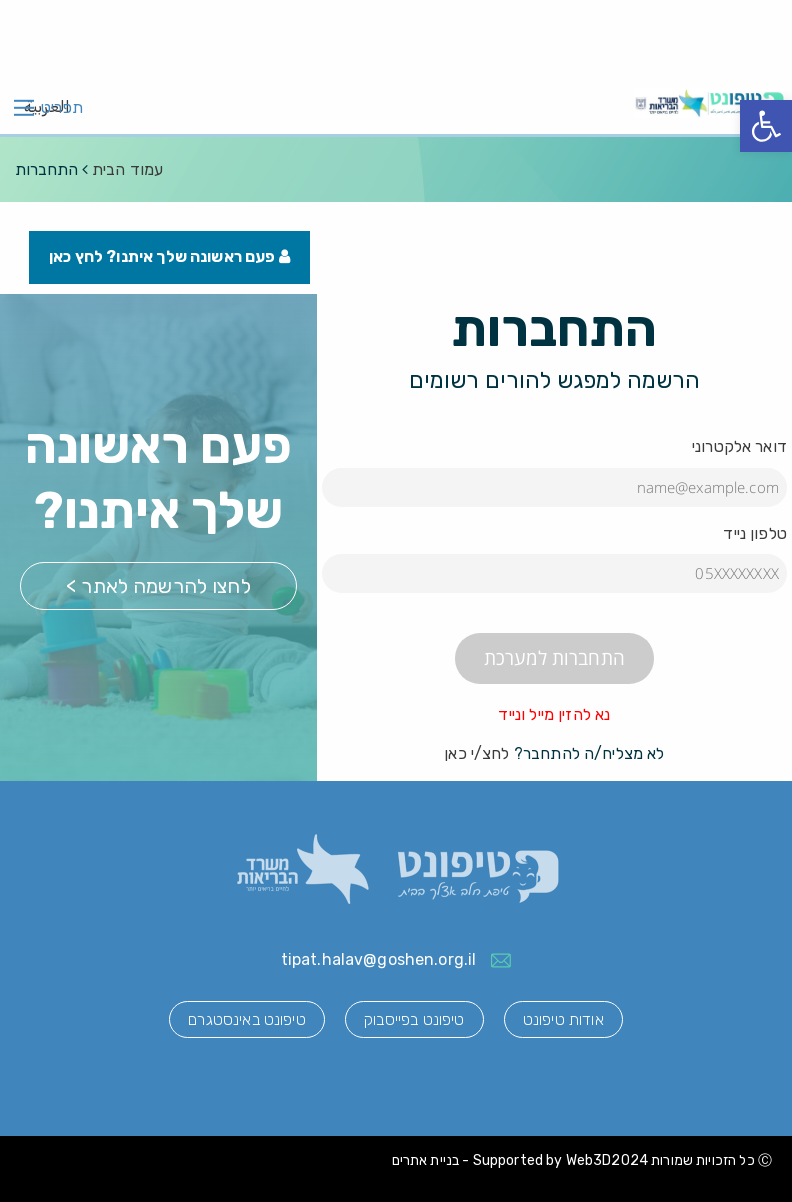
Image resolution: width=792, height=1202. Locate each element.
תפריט (62, 108)
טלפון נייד (755, 533)
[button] (766, 126)
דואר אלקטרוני (739, 447)
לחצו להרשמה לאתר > (158, 587)
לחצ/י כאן (476, 754)
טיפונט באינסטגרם (243, 1020)
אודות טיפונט (566, 1020)
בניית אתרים (426, 1161)
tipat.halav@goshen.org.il (379, 960)
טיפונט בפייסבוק (414, 1020)
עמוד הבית (127, 169)
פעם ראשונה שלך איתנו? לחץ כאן (170, 257)
